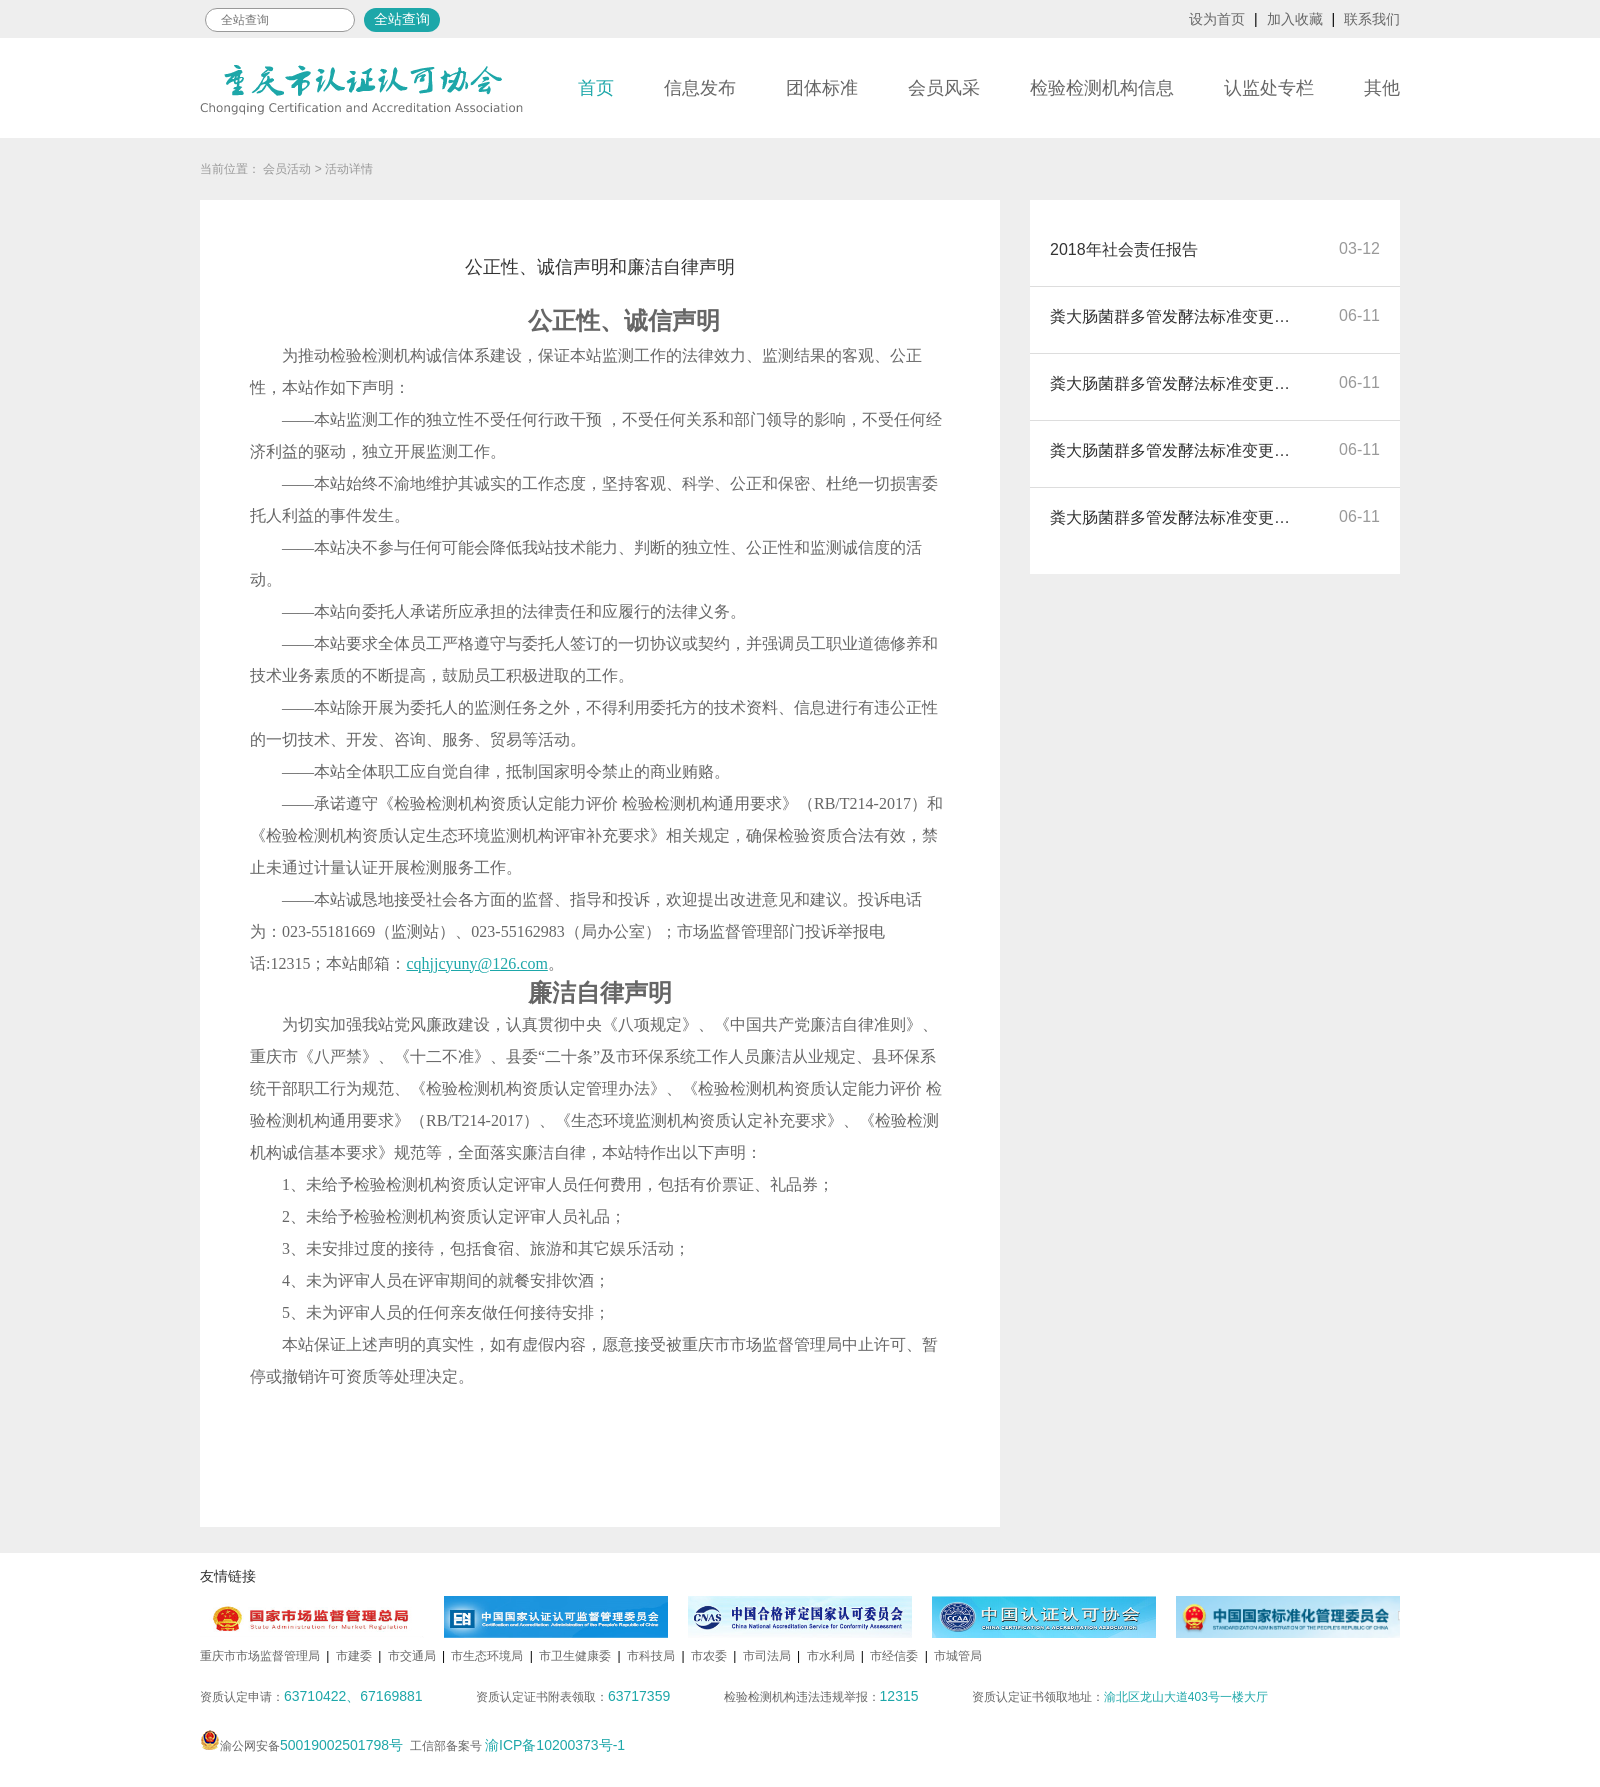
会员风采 (944, 88)
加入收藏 (1295, 19)
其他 (1382, 88)
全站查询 (402, 19)
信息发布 (700, 88)
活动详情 (349, 169)
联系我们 (1372, 19)
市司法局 (767, 1656)
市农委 (709, 1656)
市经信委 (894, 1656)
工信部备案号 (517, 1746)
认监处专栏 (1269, 88)
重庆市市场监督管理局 (260, 1656)
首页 (596, 88)
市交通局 (412, 1656)
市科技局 (651, 1656)
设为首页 (1217, 19)
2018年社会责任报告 (1124, 249)
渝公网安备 (301, 1746)
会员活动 (287, 169)
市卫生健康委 (575, 1656)
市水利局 (831, 1656)
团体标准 (822, 88)
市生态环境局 (487, 1656)
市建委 (354, 1656)
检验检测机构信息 (1102, 88)
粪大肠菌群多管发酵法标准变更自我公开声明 (1175, 316)
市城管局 (958, 1656)
